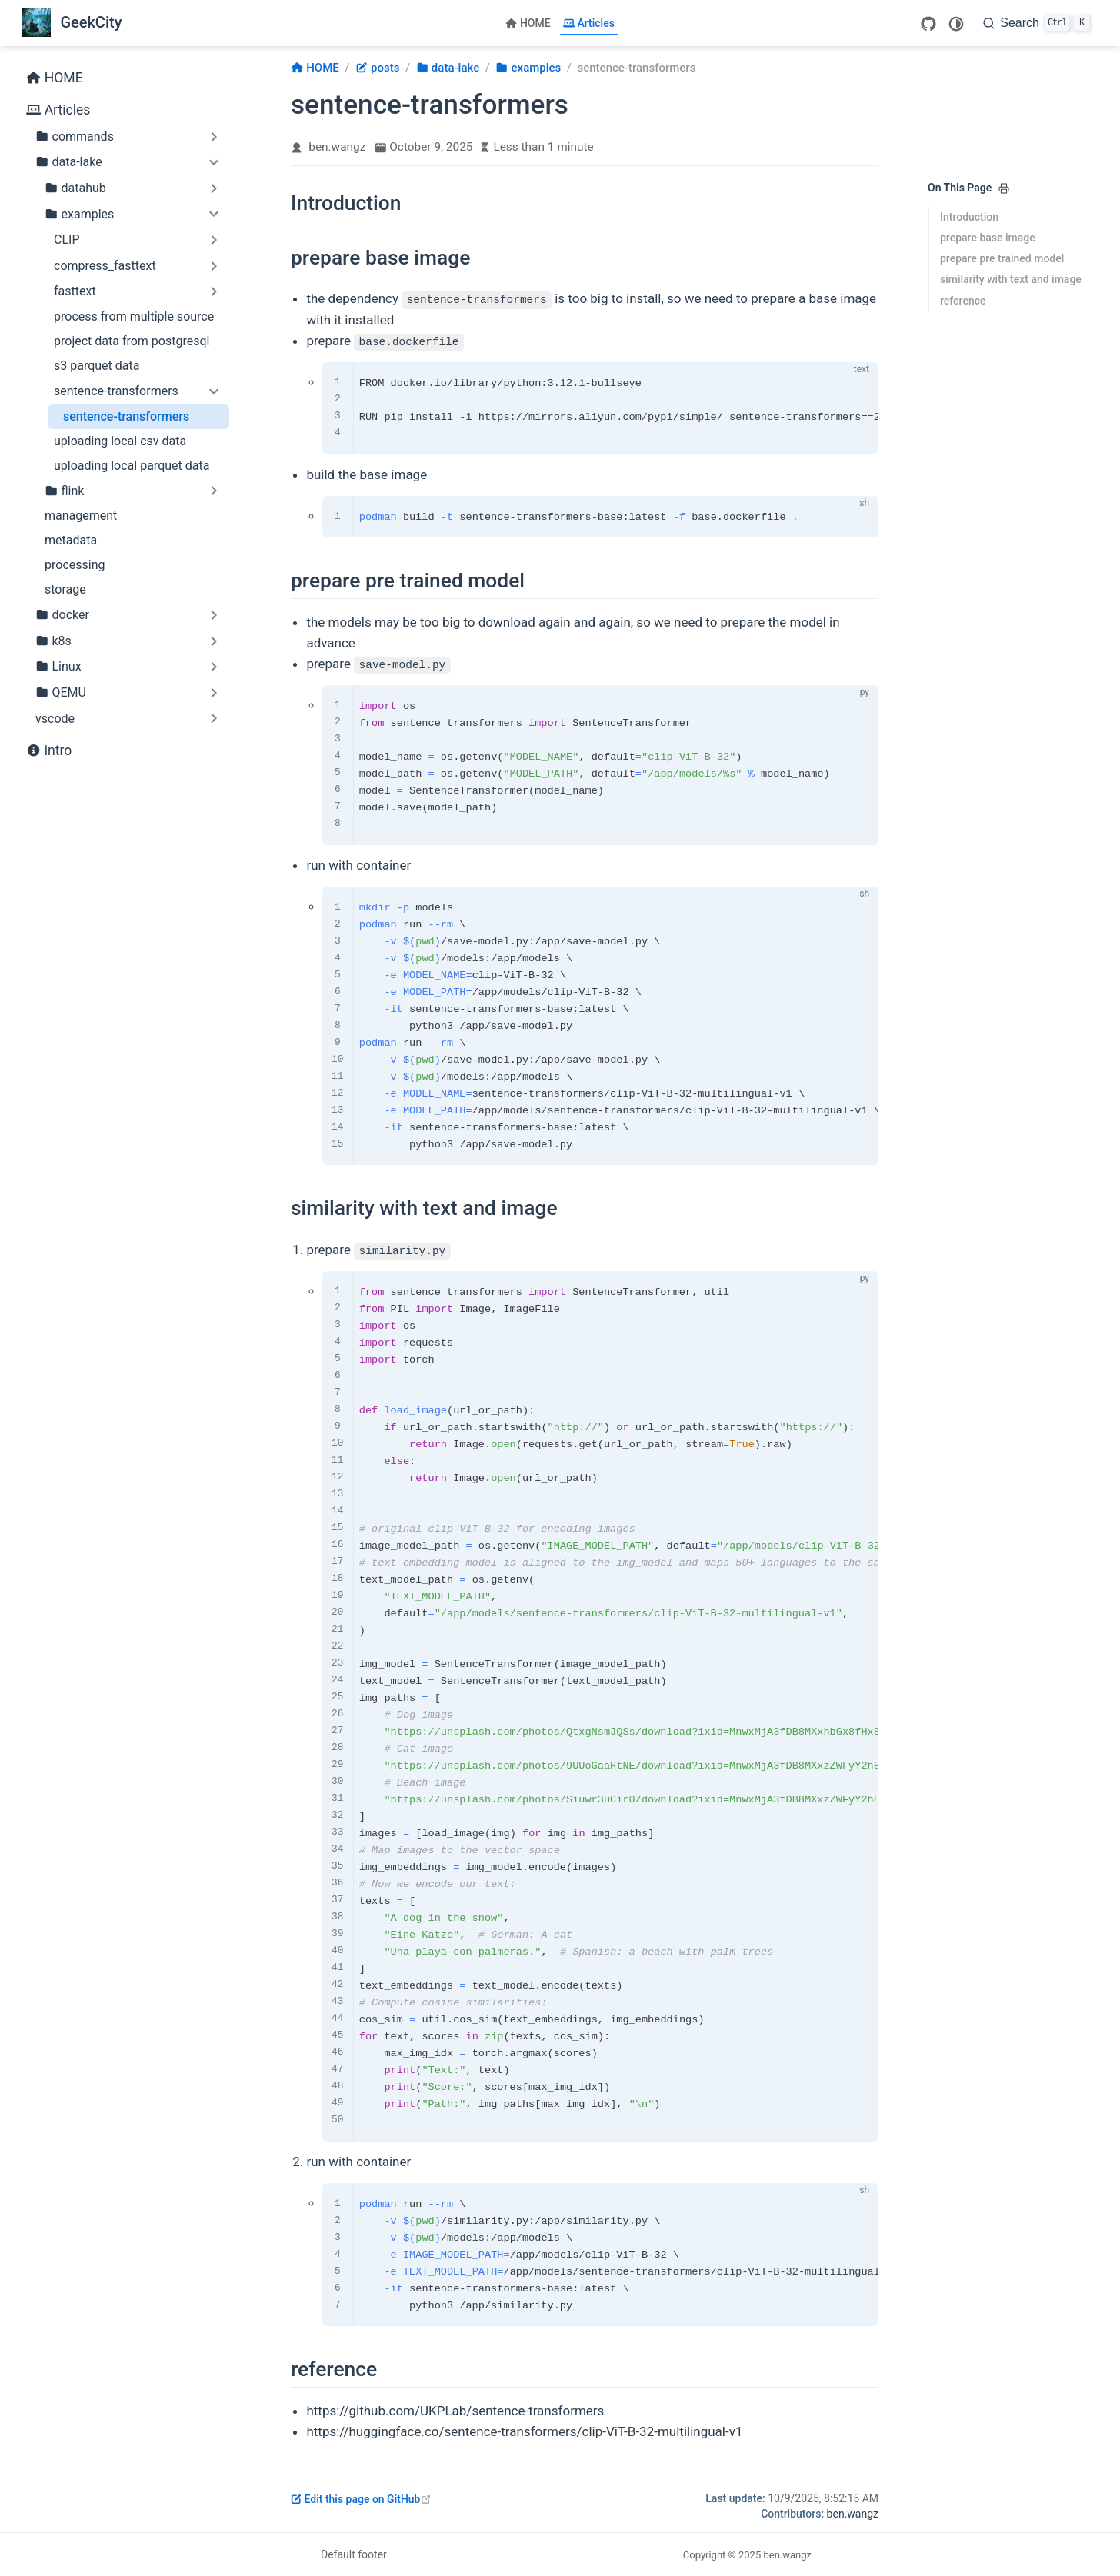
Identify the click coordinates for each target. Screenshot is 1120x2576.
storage (65, 589)
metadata (71, 540)
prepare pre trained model (1002, 258)
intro (49, 750)
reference (963, 301)
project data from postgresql (131, 341)
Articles (589, 23)
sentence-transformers (126, 416)
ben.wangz (336, 147)
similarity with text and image (1011, 279)
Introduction (969, 217)
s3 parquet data (96, 365)
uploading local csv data (120, 441)
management (81, 515)
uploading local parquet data (131, 465)
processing (75, 564)
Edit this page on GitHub (361, 2499)
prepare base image (987, 237)
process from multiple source (134, 316)
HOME (528, 23)
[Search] (1036, 23)
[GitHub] (928, 24)
